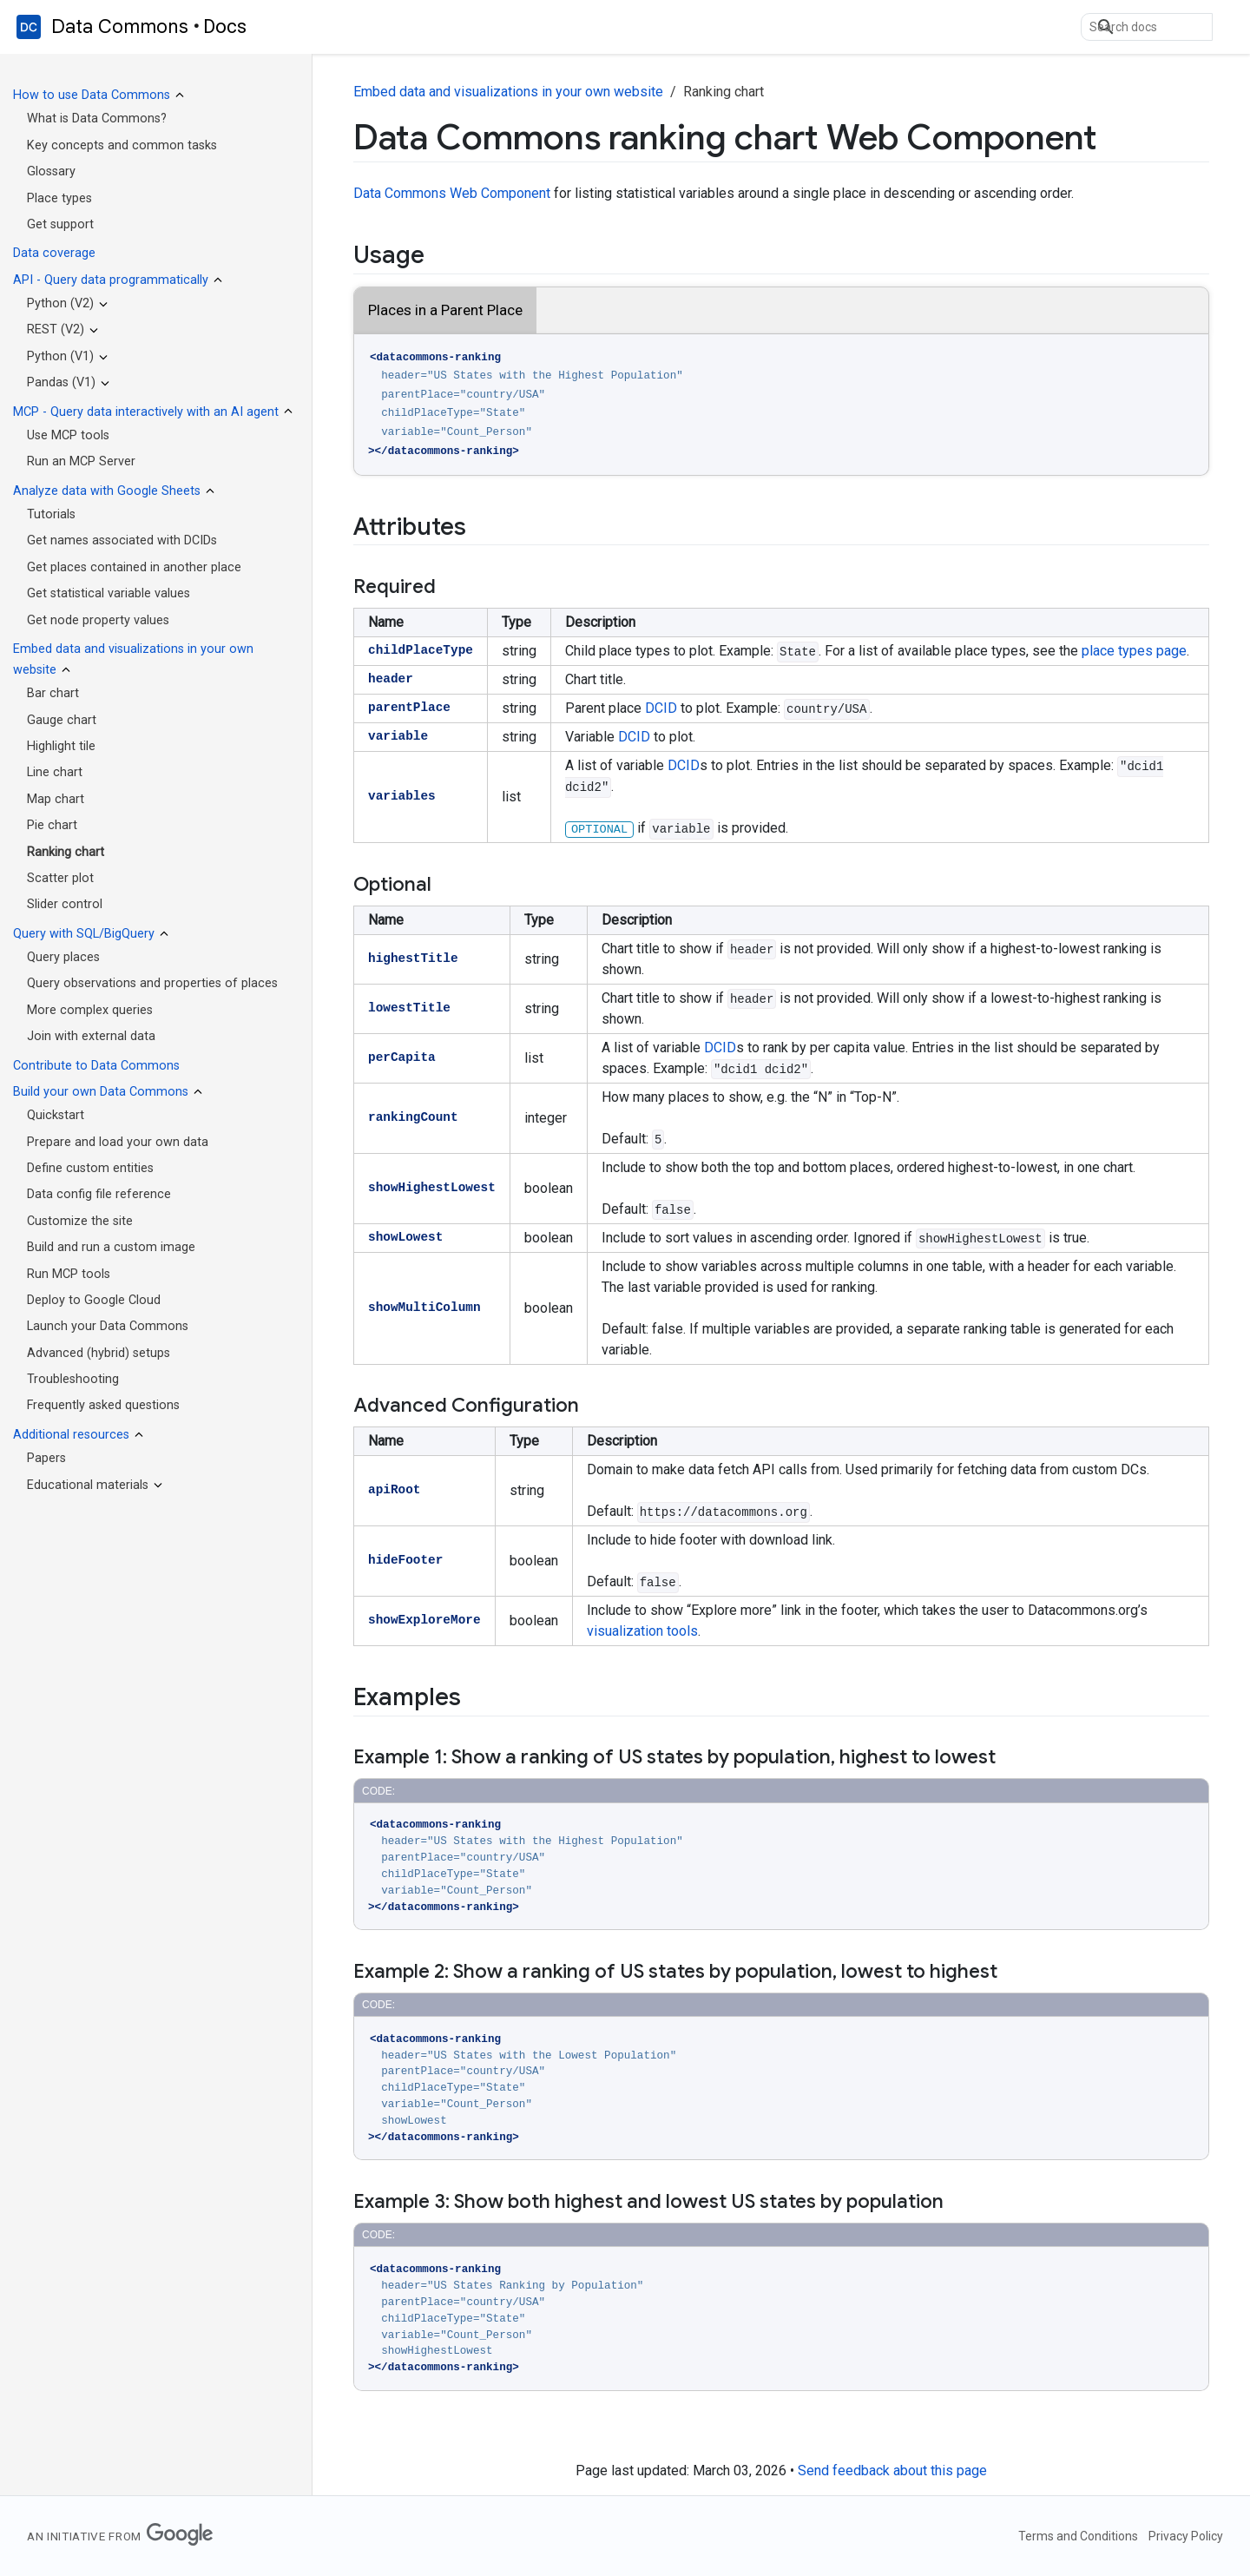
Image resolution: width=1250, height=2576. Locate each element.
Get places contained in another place (134, 567)
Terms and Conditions (1078, 2536)
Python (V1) (60, 356)
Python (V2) (60, 303)
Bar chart (53, 693)
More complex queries (90, 1010)
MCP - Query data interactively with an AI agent (146, 412)
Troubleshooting (73, 1379)
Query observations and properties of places (152, 983)
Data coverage (54, 253)
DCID (661, 708)
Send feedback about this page (892, 2470)
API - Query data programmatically (110, 280)
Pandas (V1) (61, 382)
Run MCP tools (68, 1274)
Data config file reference (99, 1194)
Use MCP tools (68, 435)
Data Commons (119, 26)
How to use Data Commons (91, 95)
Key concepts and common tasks (122, 145)
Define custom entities (90, 1168)
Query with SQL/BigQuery (84, 933)
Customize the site (80, 1221)
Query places (63, 957)
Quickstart (55, 1115)
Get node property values (98, 620)
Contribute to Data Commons (96, 1065)
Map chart (55, 799)
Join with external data (91, 1036)
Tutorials (51, 514)
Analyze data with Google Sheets (107, 491)
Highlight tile (61, 746)
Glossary (51, 171)
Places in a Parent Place (445, 310)
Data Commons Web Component (451, 193)
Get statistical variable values (108, 593)
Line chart (54, 772)
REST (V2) (55, 329)
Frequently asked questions (103, 1405)
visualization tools (642, 1631)
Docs (225, 26)
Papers (46, 1458)
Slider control (64, 904)
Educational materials (87, 1485)
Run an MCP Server (81, 461)
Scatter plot (60, 878)
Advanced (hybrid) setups (98, 1353)
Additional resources (71, 1434)
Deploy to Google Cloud (94, 1300)
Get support (60, 224)
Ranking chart (65, 852)
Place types (59, 198)
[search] (1146, 26)
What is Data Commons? (97, 118)
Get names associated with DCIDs (122, 540)
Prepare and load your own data (117, 1142)
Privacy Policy (1185, 2536)
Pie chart (52, 825)
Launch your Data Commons (107, 1326)
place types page (1134, 650)
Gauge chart (61, 720)
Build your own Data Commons (100, 1091)
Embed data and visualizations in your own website (508, 91)
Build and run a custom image (111, 1247)
